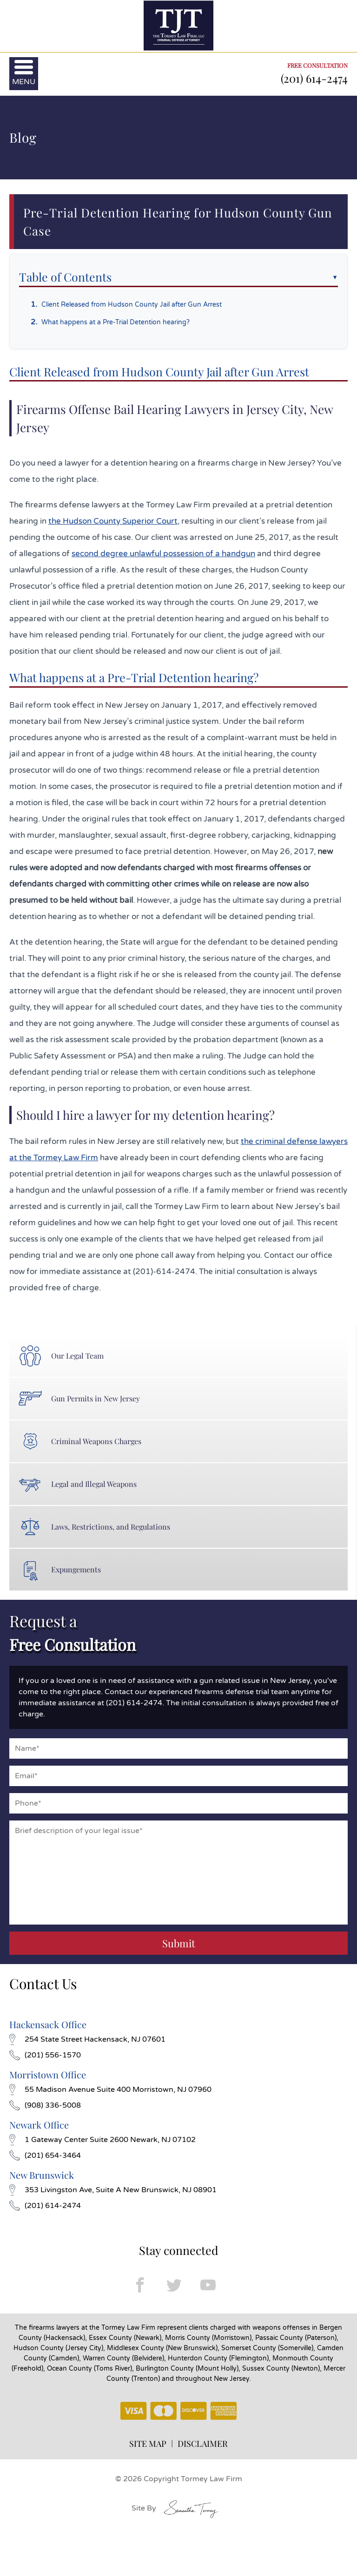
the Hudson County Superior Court (113, 521)
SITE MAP (147, 2443)
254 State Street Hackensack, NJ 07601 (87, 2039)
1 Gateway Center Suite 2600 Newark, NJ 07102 (102, 2139)
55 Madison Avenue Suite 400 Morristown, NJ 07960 (110, 2089)
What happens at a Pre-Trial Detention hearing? (115, 322)
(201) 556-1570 (45, 2055)
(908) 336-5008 (45, 2105)
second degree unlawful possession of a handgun (163, 554)
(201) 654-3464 (45, 2155)
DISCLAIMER (203, 2443)
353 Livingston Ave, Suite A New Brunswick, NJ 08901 (113, 2189)
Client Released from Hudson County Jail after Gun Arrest (131, 305)
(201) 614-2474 (314, 78)
